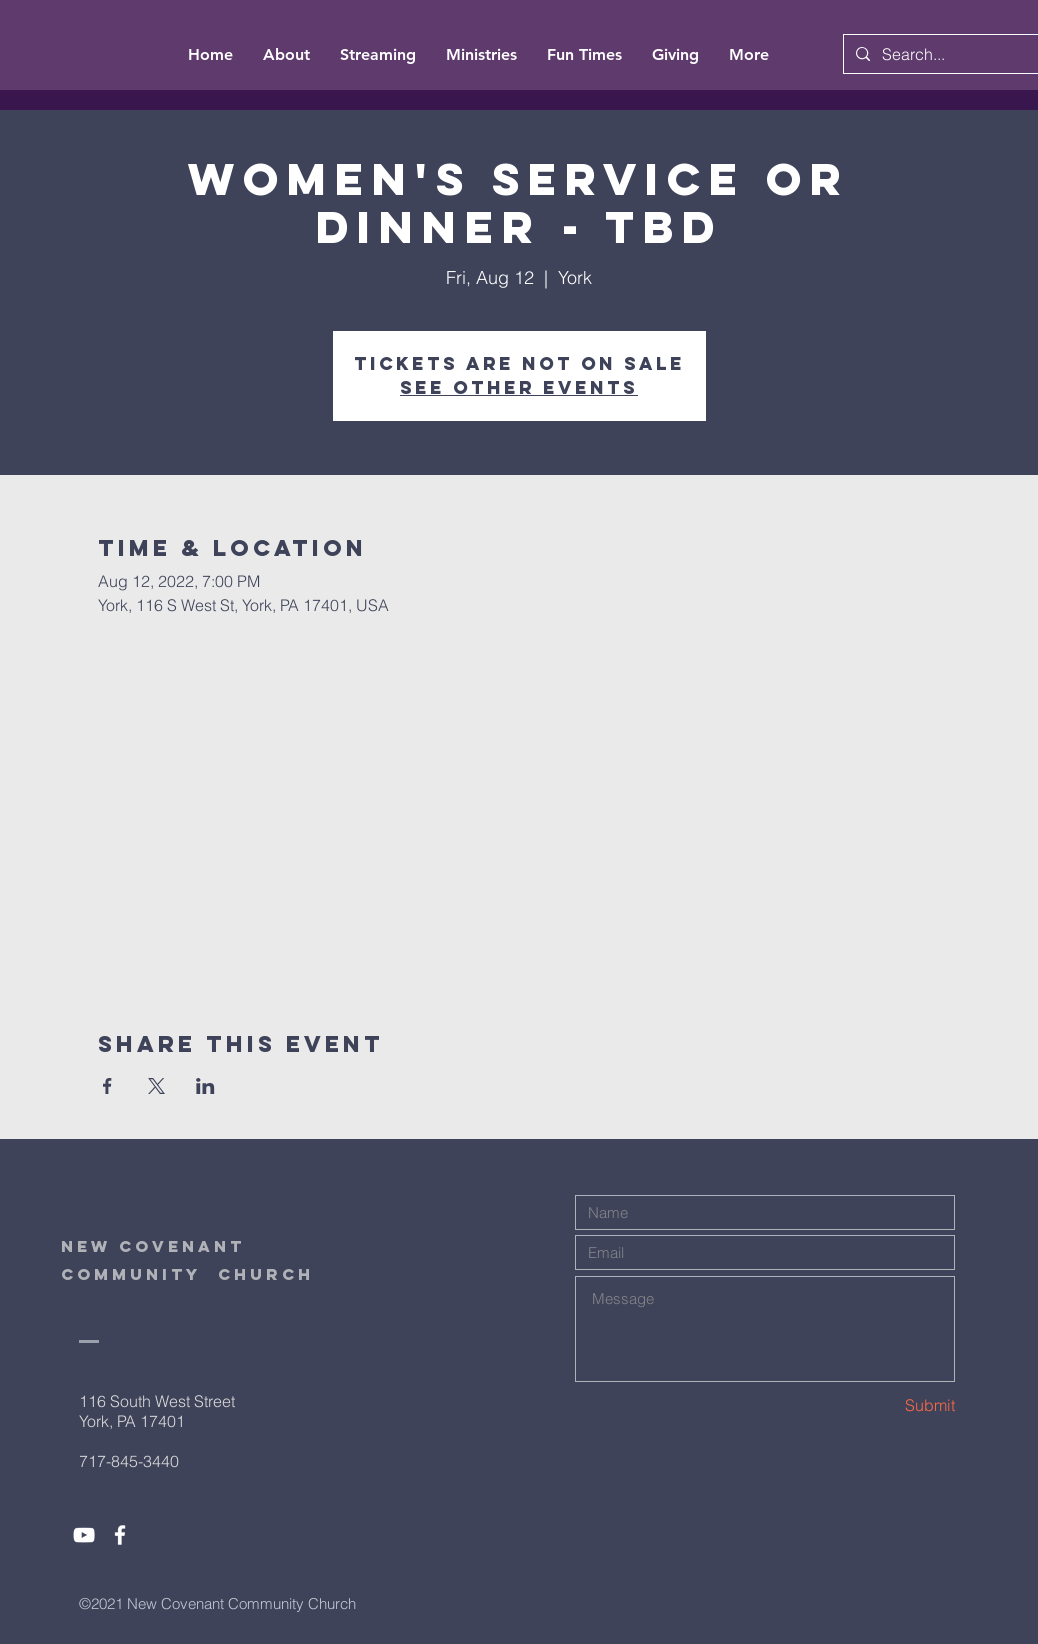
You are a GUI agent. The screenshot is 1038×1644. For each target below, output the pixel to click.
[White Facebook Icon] (120, 1535)
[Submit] (884, 1405)
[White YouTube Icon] (84, 1535)
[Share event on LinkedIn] (205, 1086)
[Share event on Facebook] (107, 1086)
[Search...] (953, 54)
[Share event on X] (156, 1086)
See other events (519, 387)
